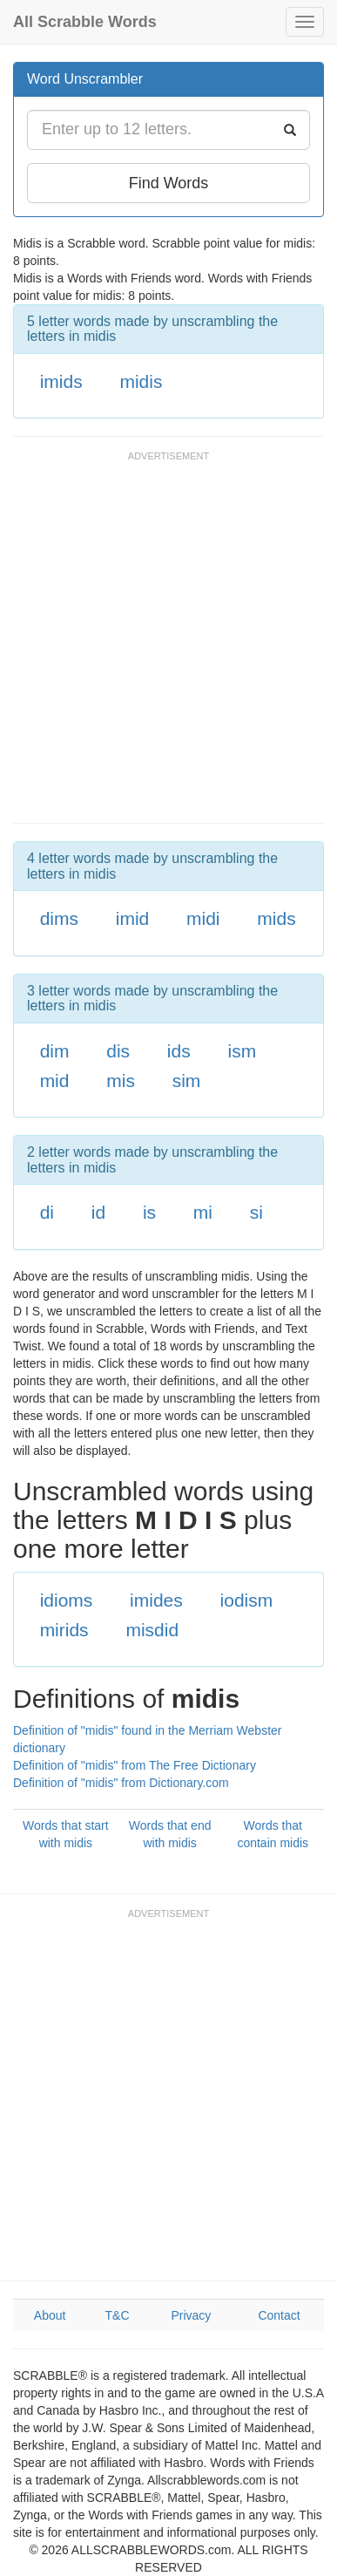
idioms (66, 1600)
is (149, 1212)
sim (186, 1081)
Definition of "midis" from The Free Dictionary (134, 1765)
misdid (152, 1630)
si (256, 1212)
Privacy (191, 2315)
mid (55, 1081)
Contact (279, 2315)
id (98, 1212)
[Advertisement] (168, 645)
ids (179, 1051)
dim (55, 1051)
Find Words (169, 183)
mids (276, 918)
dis (118, 1051)
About (50, 2315)
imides (156, 1600)
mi (202, 1212)
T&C (117, 2315)
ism (241, 1051)
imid (133, 918)
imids (61, 381)
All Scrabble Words (85, 22)
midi (203, 918)
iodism (246, 1600)
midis (140, 381)
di (47, 1212)
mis (120, 1081)
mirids (64, 1630)
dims (59, 918)
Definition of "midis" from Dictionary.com (121, 1783)
